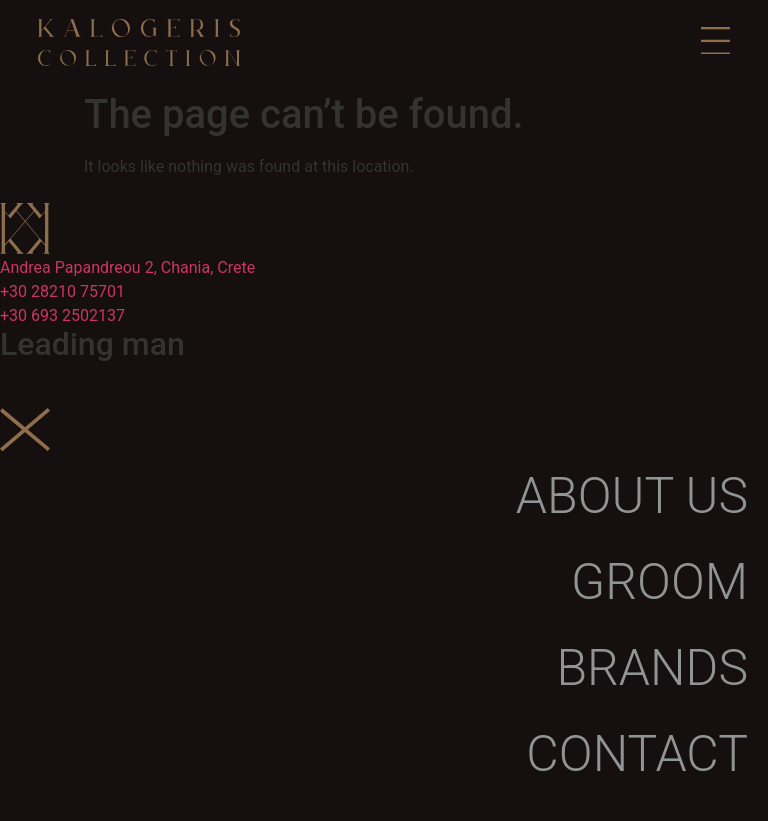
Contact (637, 754)
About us (632, 496)
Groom (659, 582)
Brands (652, 668)
